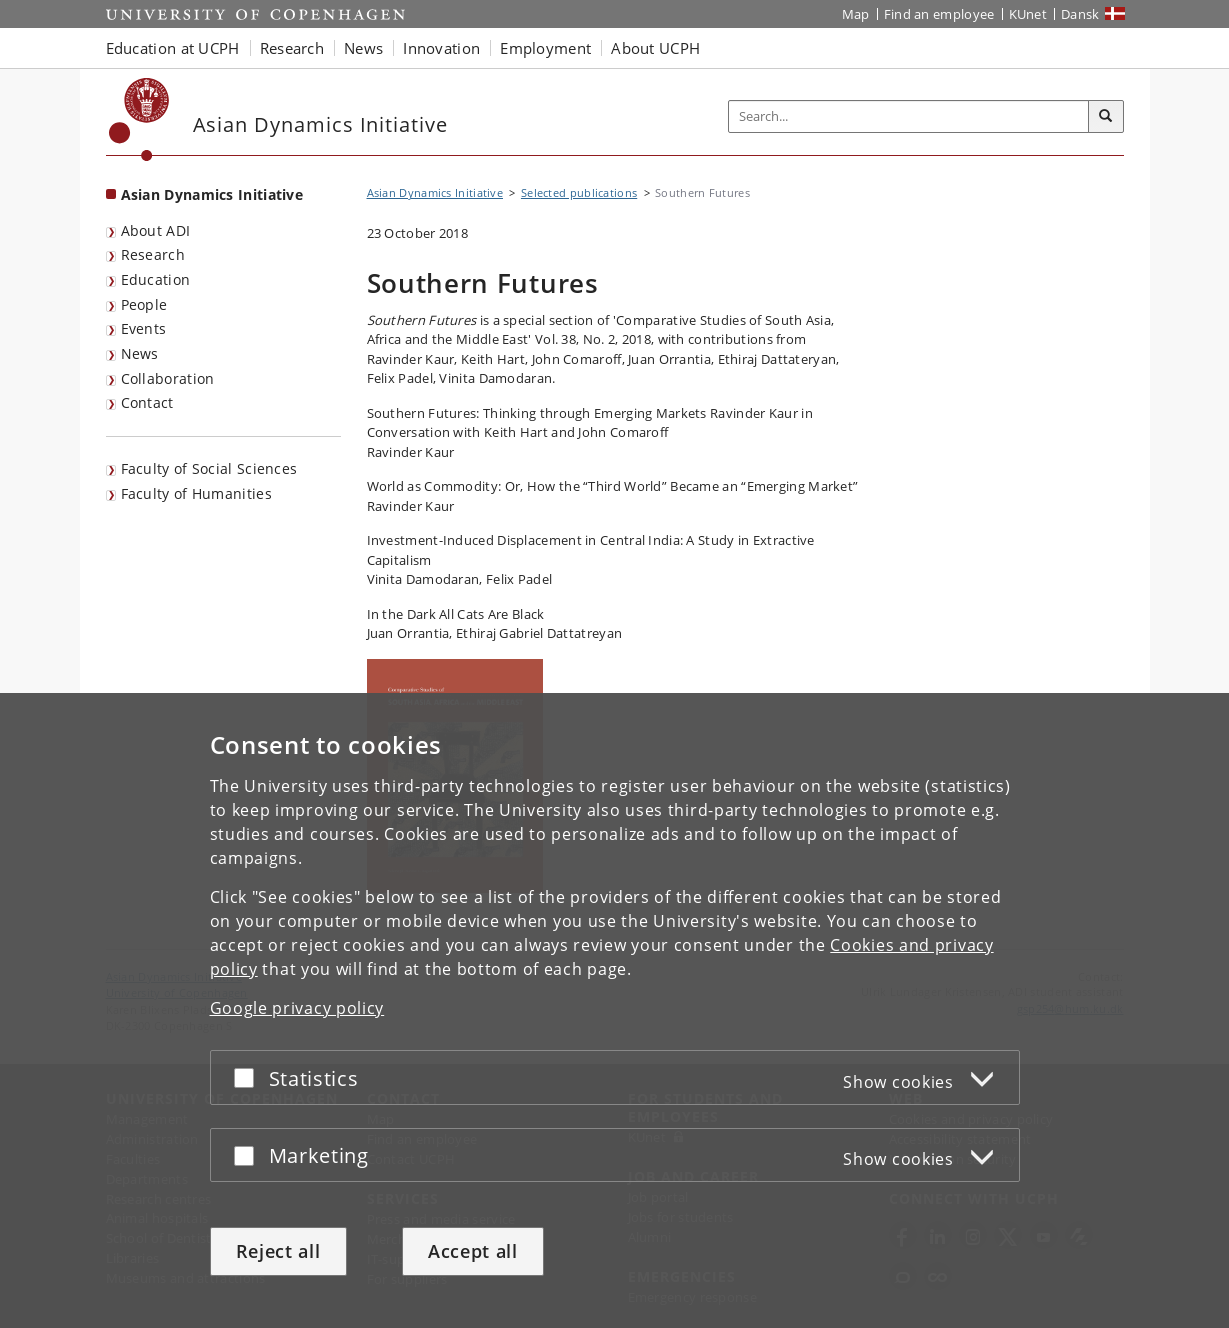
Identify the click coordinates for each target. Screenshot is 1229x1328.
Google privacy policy (297, 1008)
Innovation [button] (441, 48)
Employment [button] (545, 48)
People (144, 304)
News (140, 353)
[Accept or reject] (249, 1077)
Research (153, 254)
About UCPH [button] (655, 48)
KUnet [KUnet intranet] (1028, 14)
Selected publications (579, 192)
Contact (147, 402)
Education (156, 279)
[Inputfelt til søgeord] (909, 116)
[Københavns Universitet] (139, 119)
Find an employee (939, 14)
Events (144, 328)
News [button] (363, 48)
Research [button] (292, 48)
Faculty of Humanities (196, 493)
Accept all (473, 1251)
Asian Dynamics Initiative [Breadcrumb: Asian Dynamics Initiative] (435, 192)
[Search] (1106, 117)
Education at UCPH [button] (173, 48)
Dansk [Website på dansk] (1080, 14)
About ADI (156, 230)
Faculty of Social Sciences (209, 468)
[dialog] (614, 1010)
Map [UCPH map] (856, 14)
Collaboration (168, 378)
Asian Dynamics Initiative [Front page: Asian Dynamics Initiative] (212, 194)
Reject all (278, 1251)
